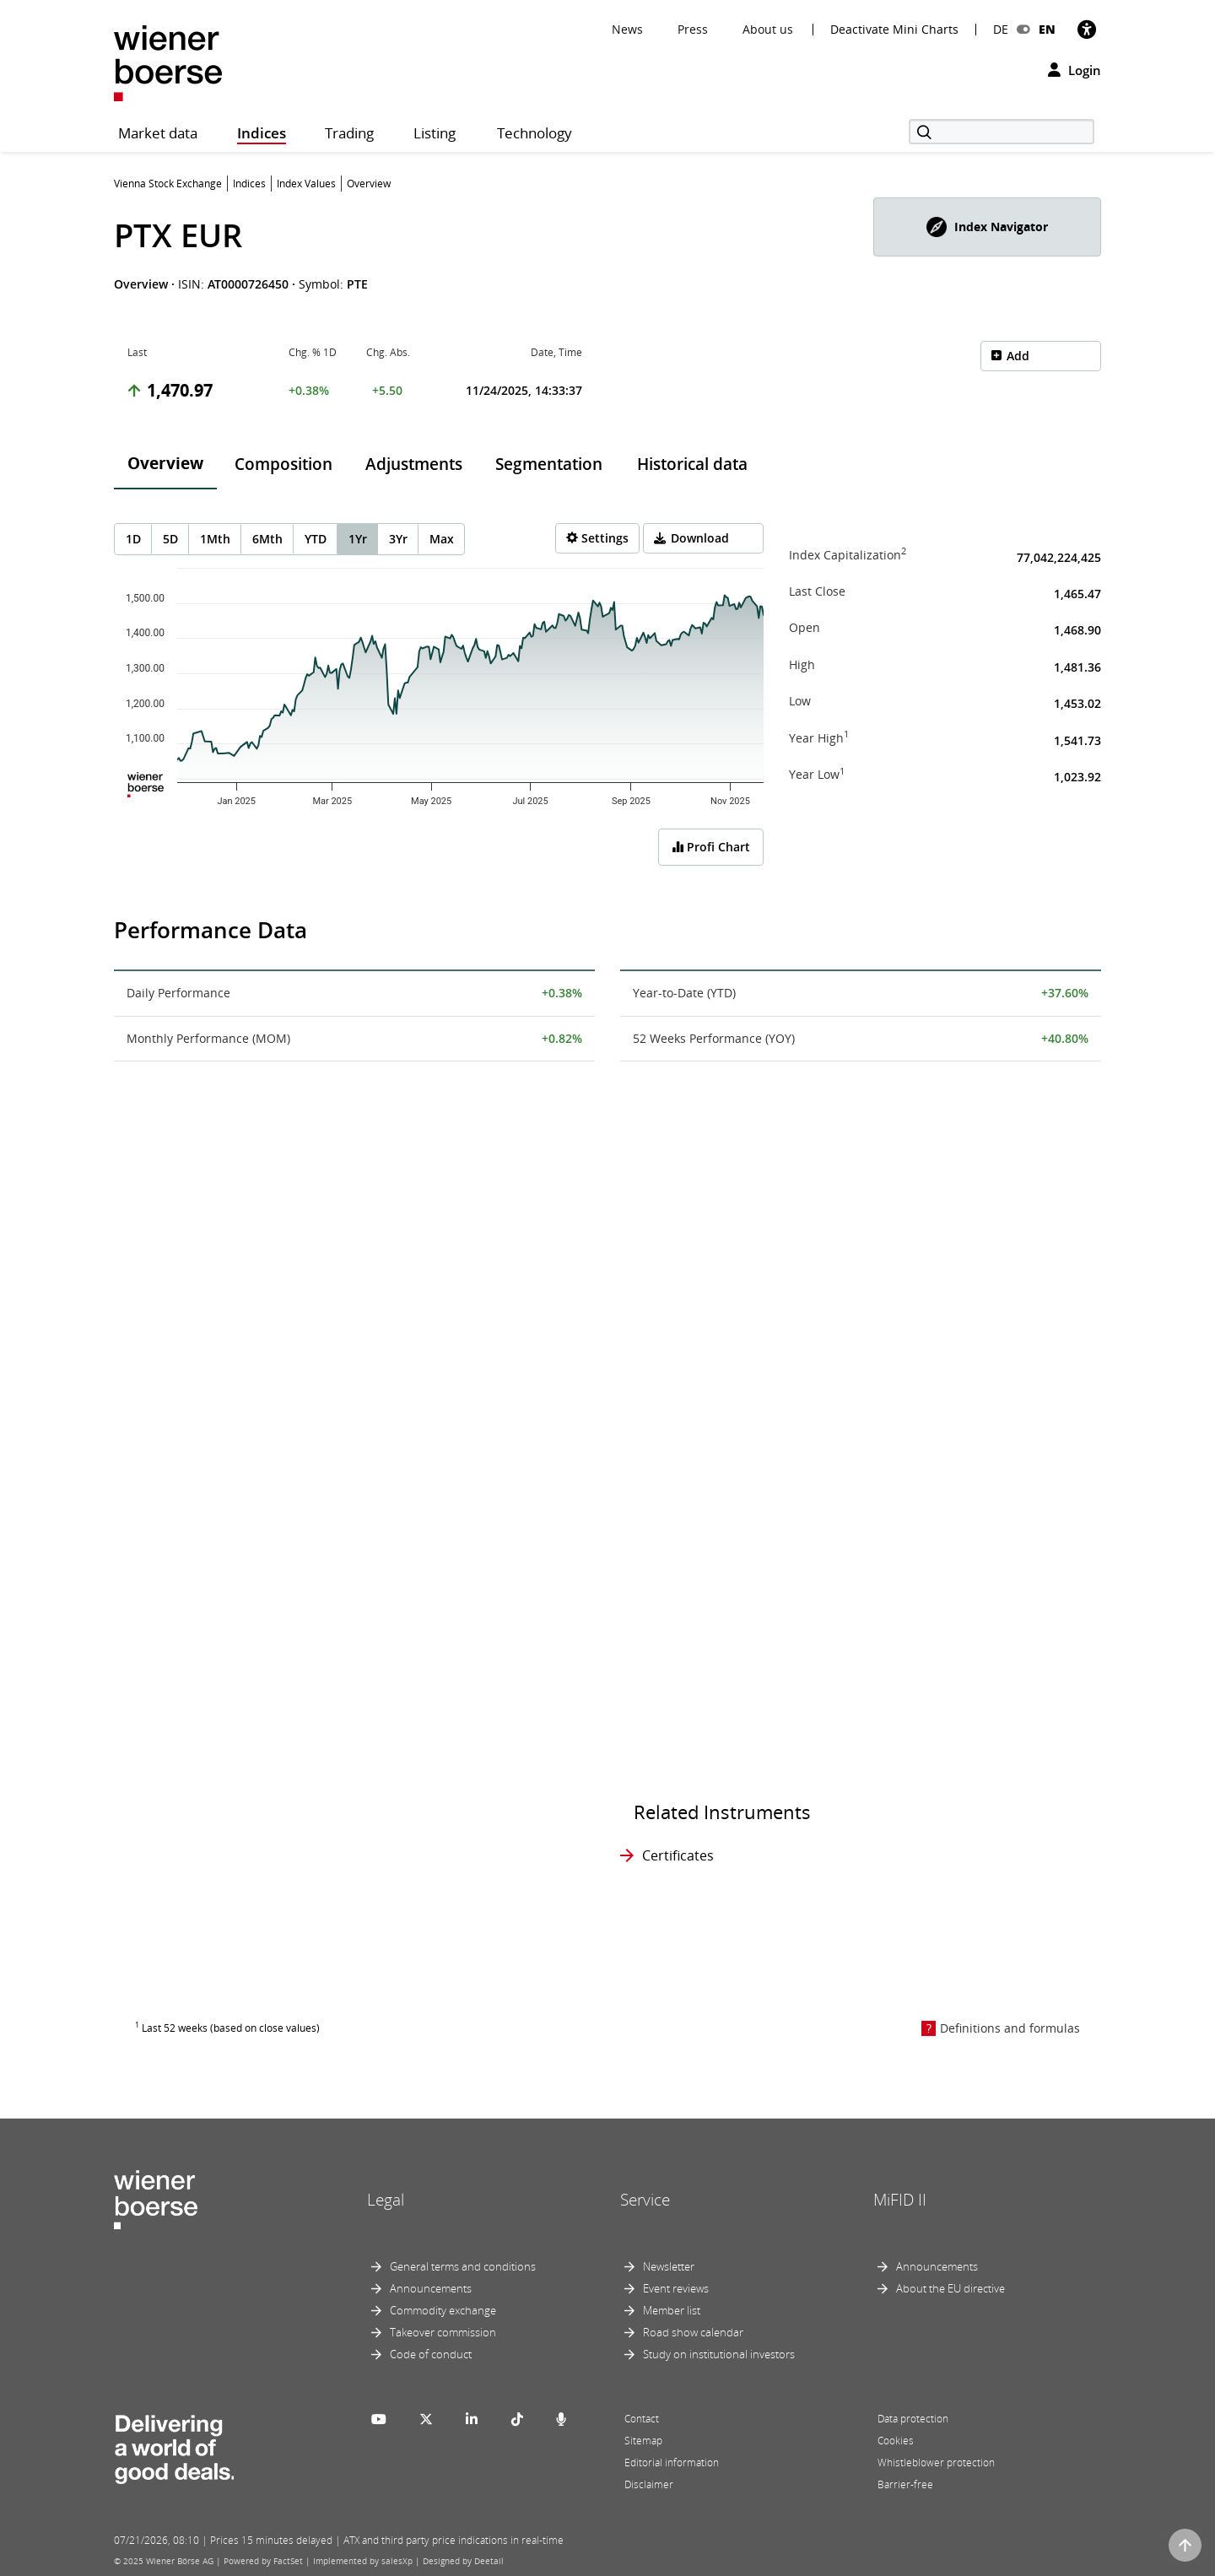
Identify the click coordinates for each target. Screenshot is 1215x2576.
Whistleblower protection (936, 2462)
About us (767, 29)
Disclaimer (648, 2484)
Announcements (431, 2288)
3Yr (398, 539)
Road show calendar (693, 2332)
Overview (165, 463)
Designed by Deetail (463, 2561)
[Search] (1001, 131)
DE (1000, 29)
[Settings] (597, 538)
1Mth (215, 539)
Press (693, 29)
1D (133, 539)
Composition (283, 464)
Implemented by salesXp (363, 2561)
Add (1018, 356)
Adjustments (413, 464)
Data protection (913, 2418)
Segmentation (548, 464)
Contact (641, 2418)
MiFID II (899, 2200)
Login (1074, 70)
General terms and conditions (463, 2266)
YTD (316, 539)
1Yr (357, 539)
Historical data (692, 464)
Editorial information (671, 2462)
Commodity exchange (443, 2310)
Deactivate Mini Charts (894, 29)
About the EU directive (950, 2288)
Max (441, 539)
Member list (671, 2310)
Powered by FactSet (263, 2561)
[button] (987, 227)
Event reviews (676, 2288)
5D (170, 539)
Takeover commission (443, 2332)
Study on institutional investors (719, 2354)
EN (1047, 29)
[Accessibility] (1086, 29)
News (627, 29)
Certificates (678, 1855)
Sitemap (643, 2440)
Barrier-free (905, 2484)
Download (700, 538)
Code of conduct (431, 2354)
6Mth (267, 539)
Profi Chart (711, 847)
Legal (385, 2200)
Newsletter (668, 2266)
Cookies (896, 2440)
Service (645, 2200)
